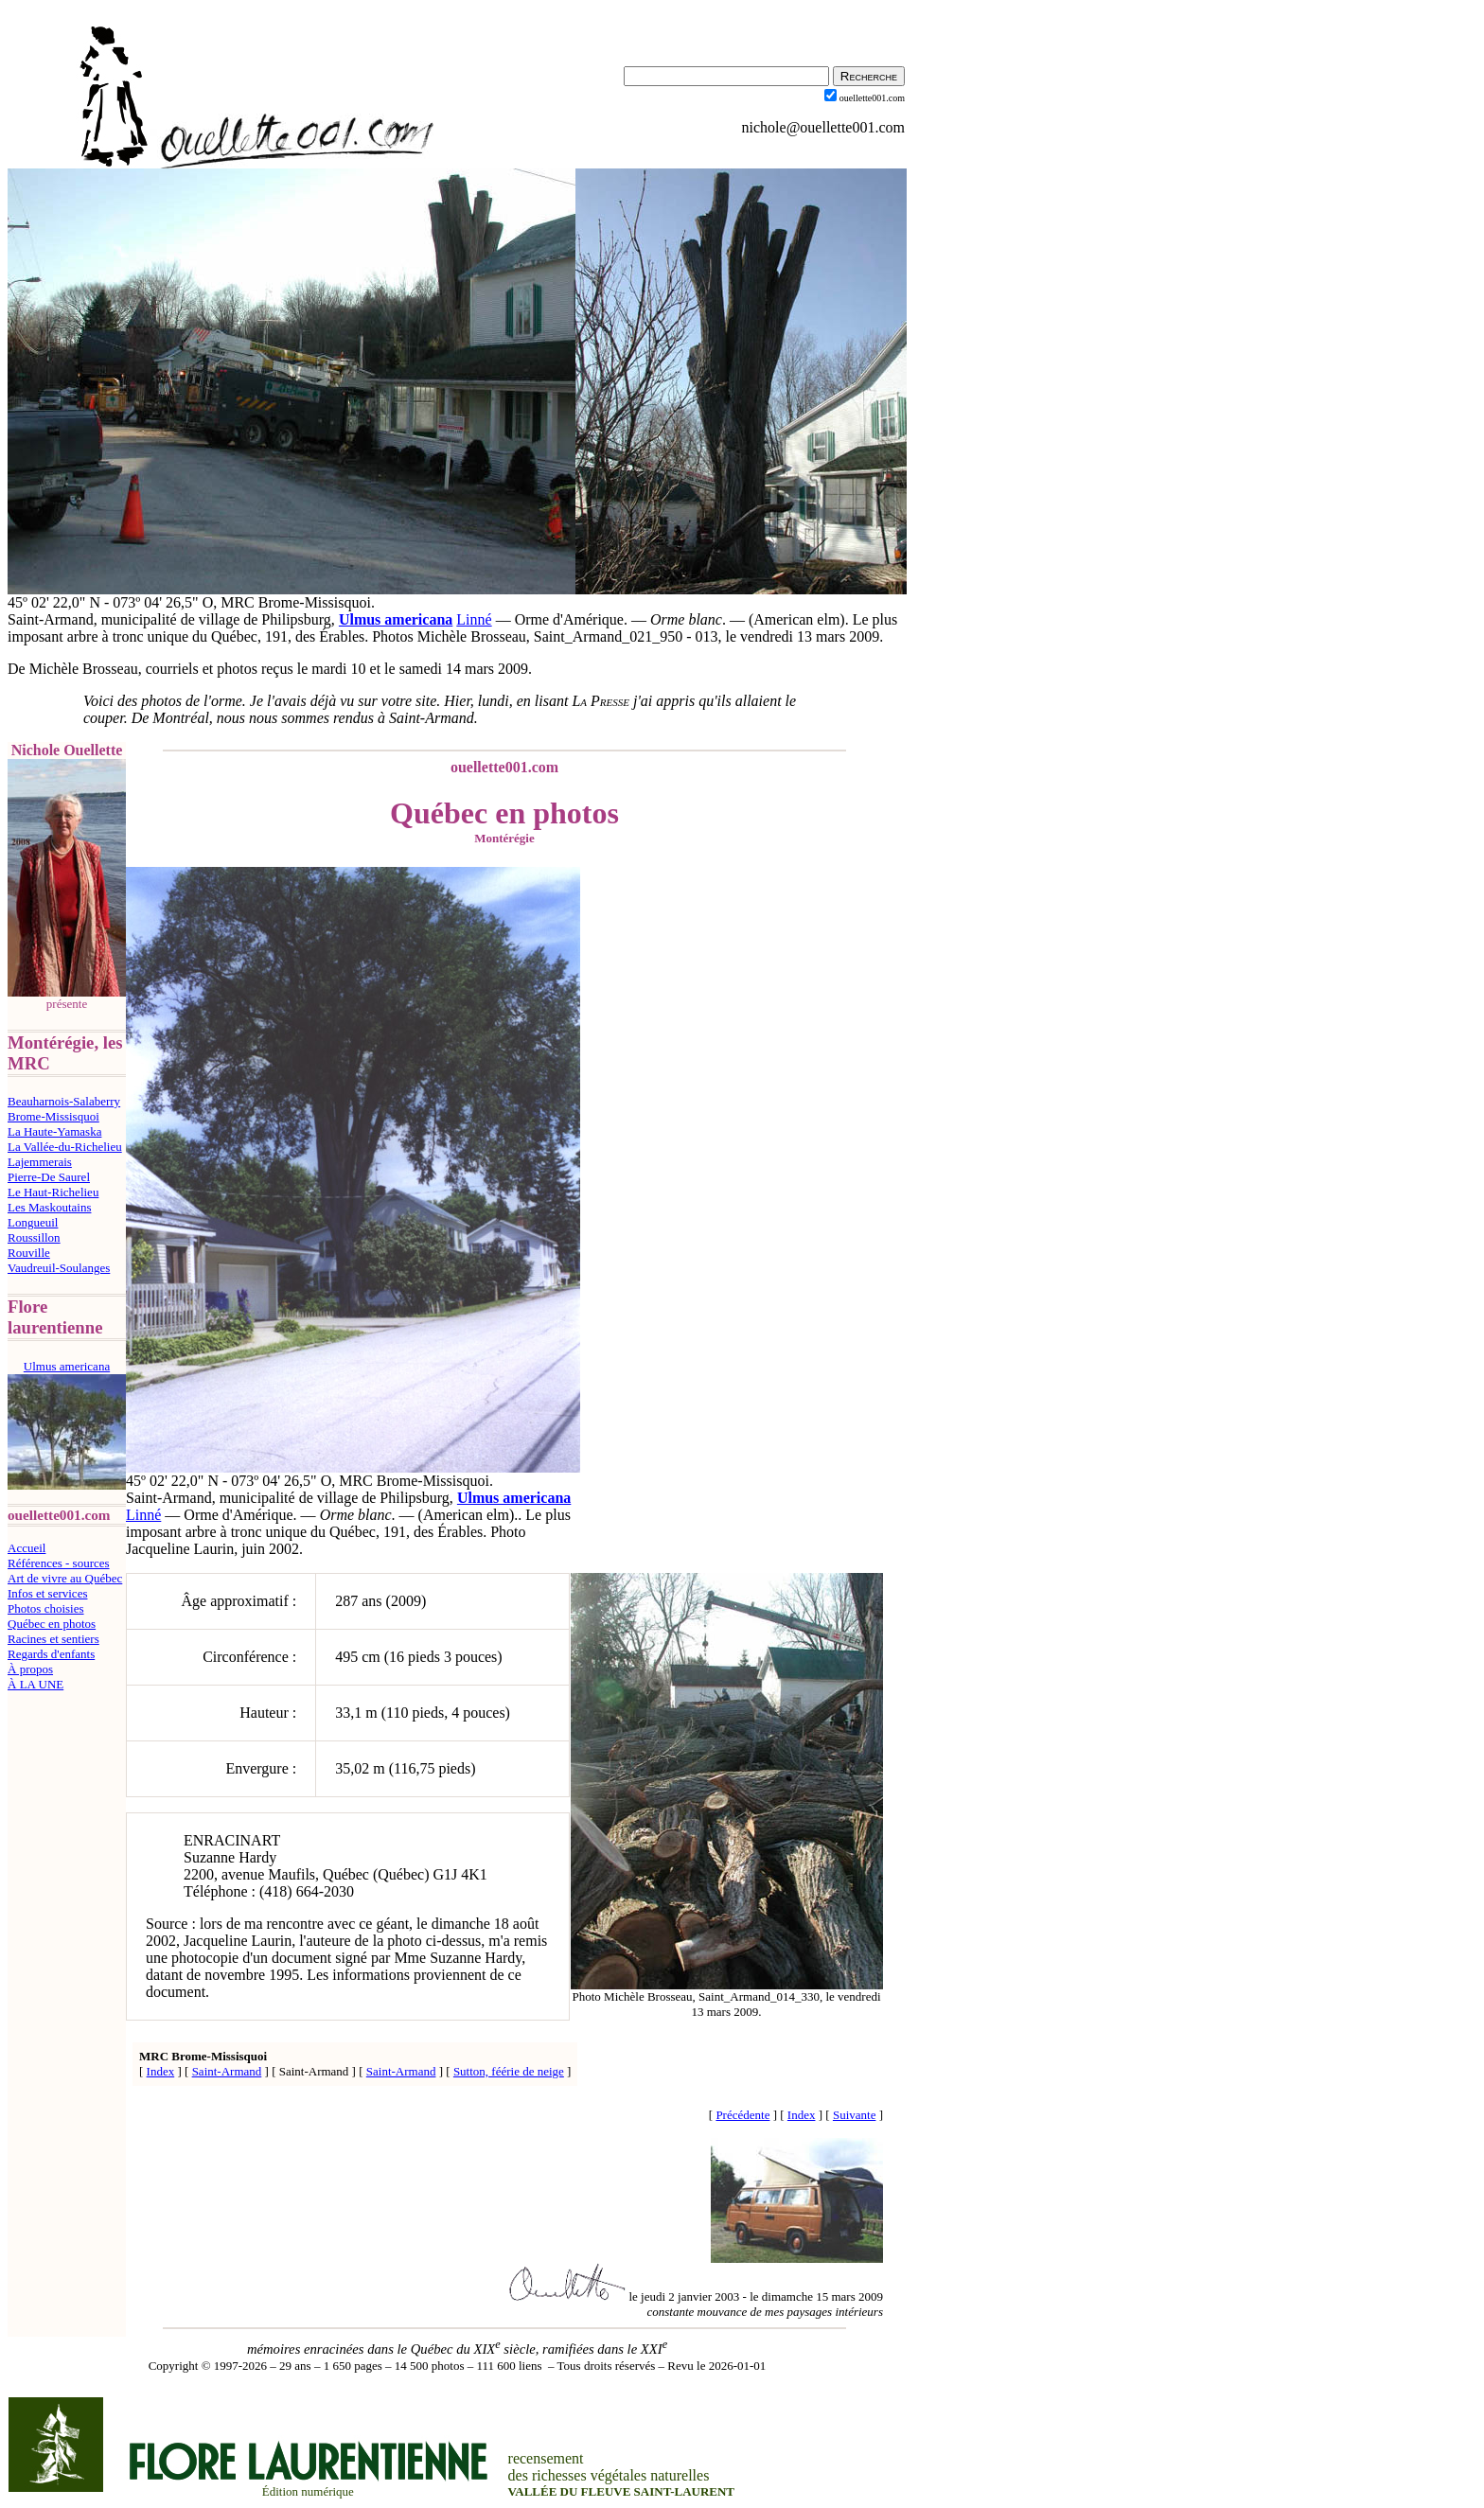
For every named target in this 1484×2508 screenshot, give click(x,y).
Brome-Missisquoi (53, 1116)
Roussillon (34, 1237)
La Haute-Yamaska (54, 1131)
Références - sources (59, 1563)
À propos (30, 1669)
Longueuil (33, 1222)
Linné (473, 619)
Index (161, 2071)
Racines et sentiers (53, 1639)
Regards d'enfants (51, 1654)
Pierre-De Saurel (49, 1177)
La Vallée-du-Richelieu (65, 1146)
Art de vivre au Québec (65, 1578)
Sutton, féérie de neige (508, 2071)
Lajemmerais (40, 1162)
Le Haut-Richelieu (53, 1192)
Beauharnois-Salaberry (64, 1101)
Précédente (742, 2115)
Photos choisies (46, 1608)
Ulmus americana (395, 619)
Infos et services (47, 1593)
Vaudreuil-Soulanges (59, 1268)
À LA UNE (35, 1684)
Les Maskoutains (49, 1207)
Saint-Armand (227, 2071)
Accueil (26, 1548)
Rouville (29, 1252)
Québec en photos (52, 1623)
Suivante (854, 2115)
